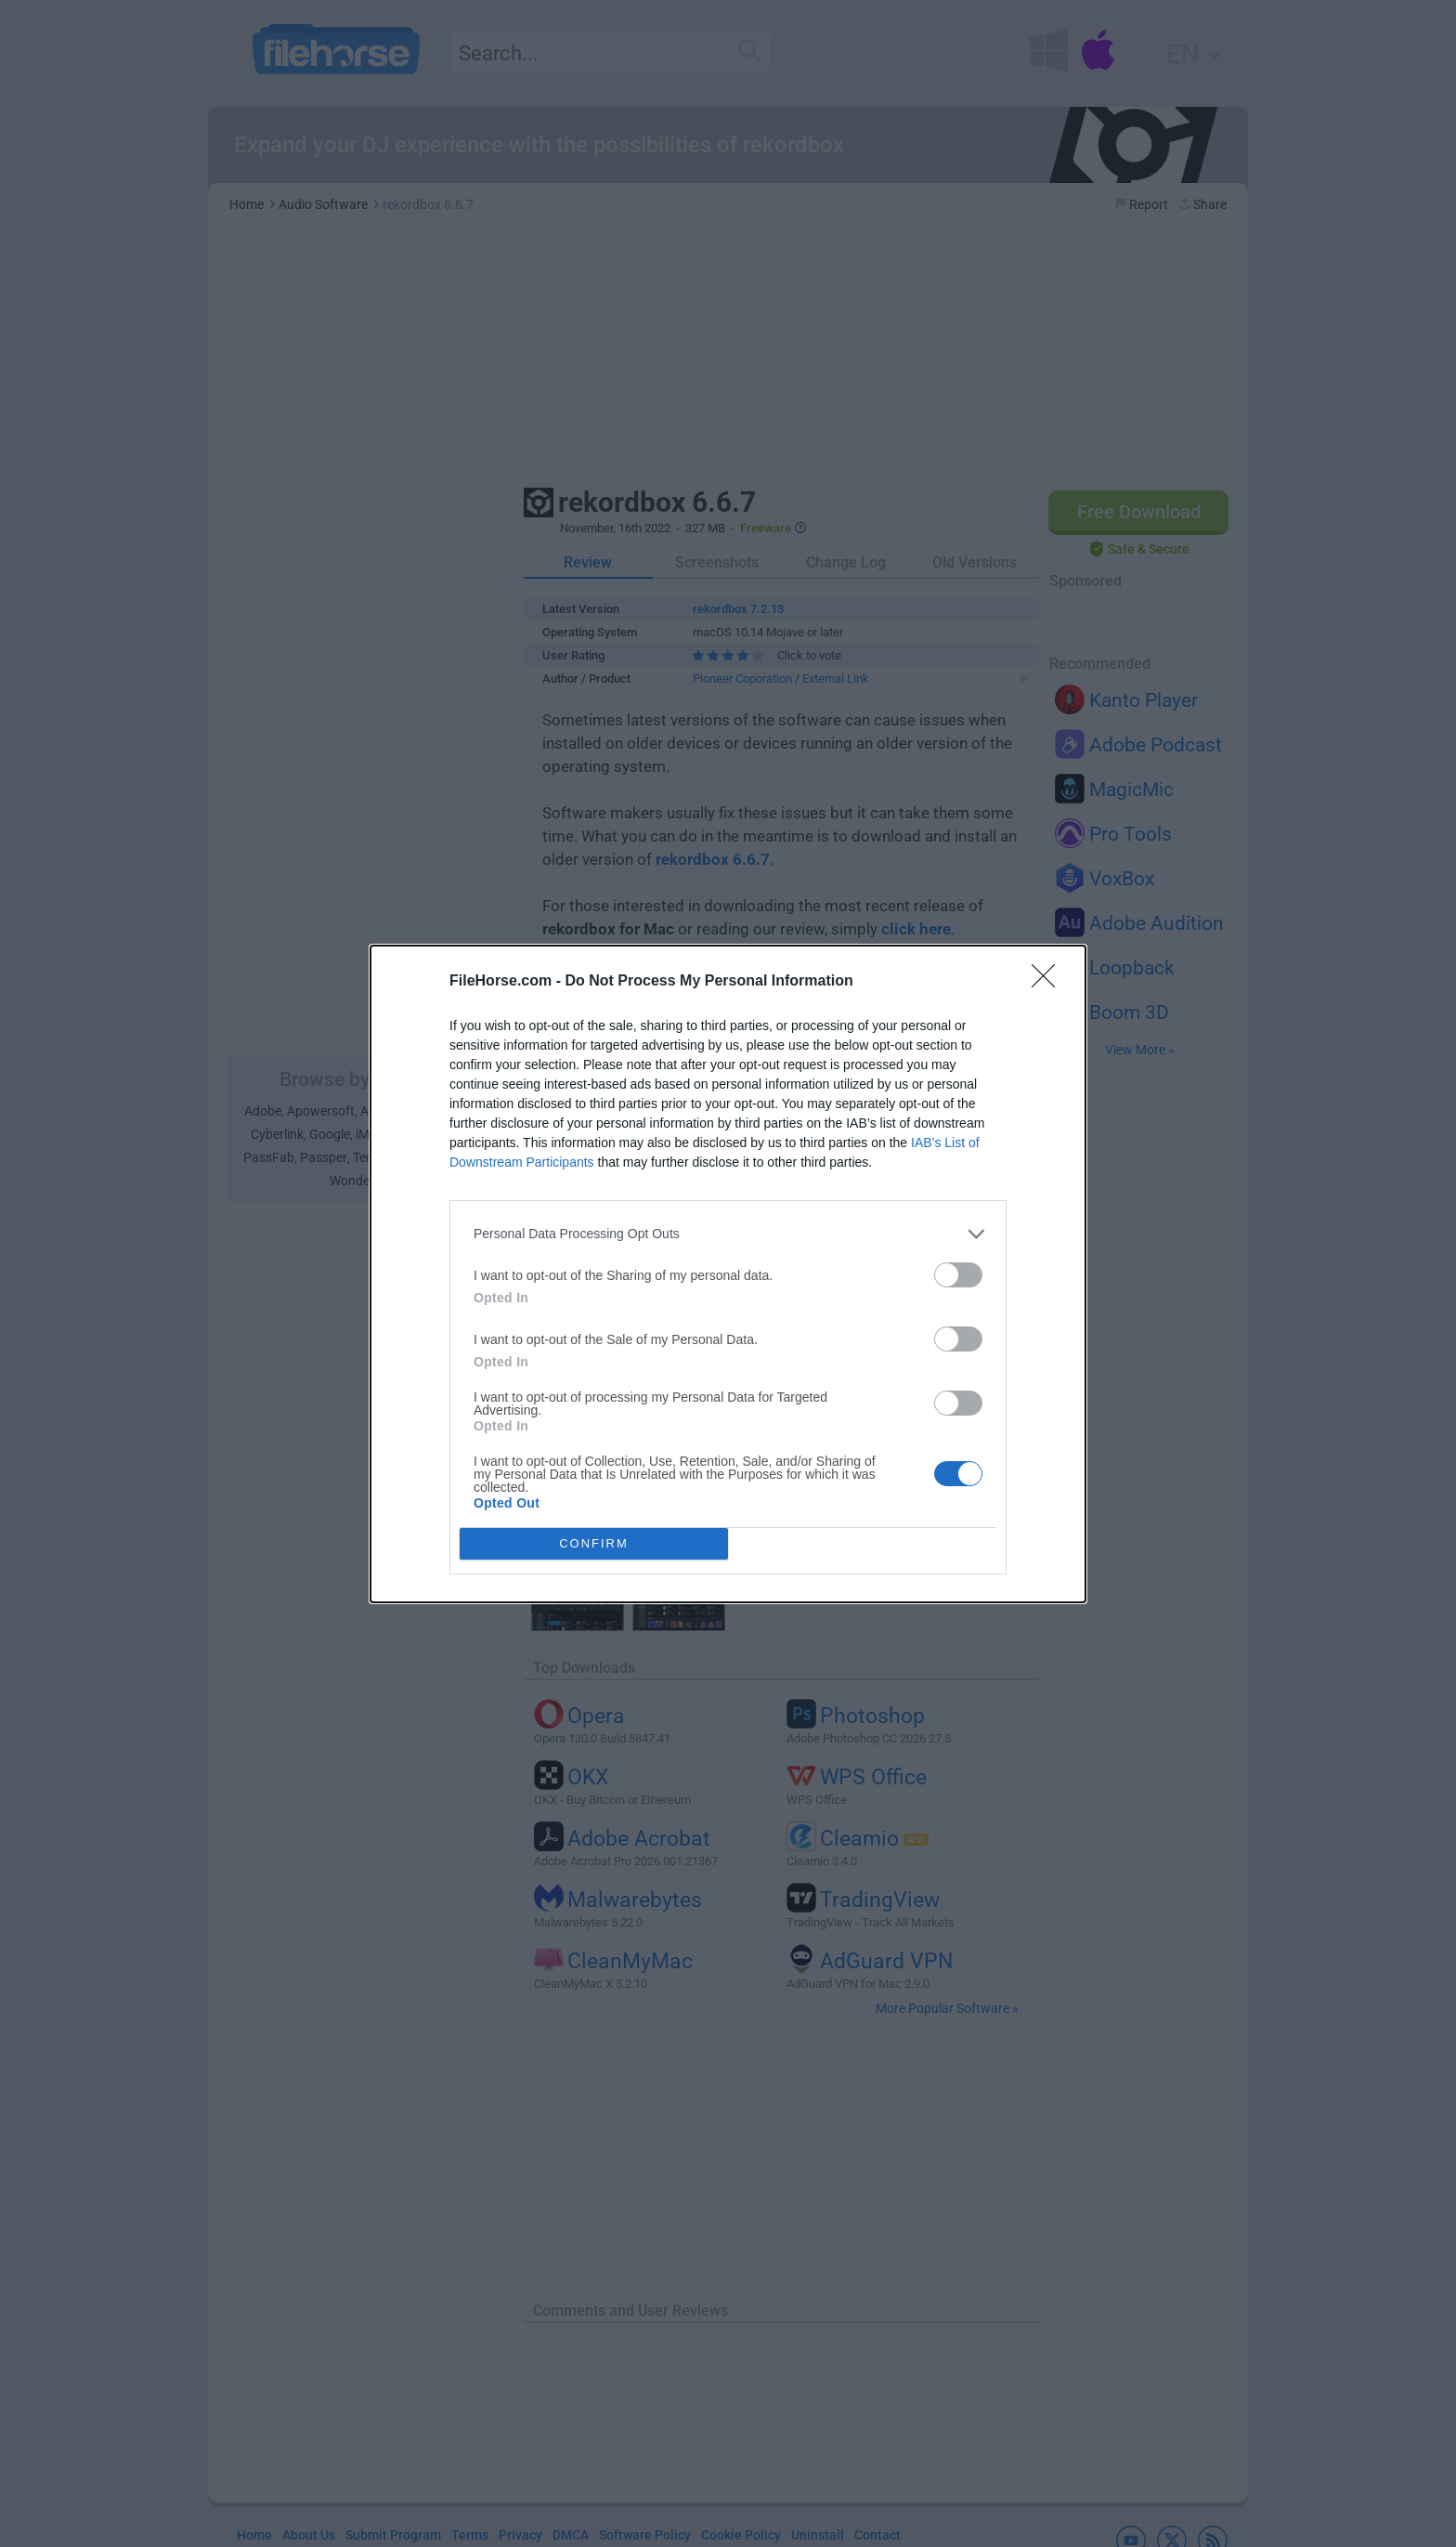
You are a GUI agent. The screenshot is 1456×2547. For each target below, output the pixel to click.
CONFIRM (594, 1543)
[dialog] (728, 1274)
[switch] (958, 1274)
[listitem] (728, 1234)
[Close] (1049, 981)
